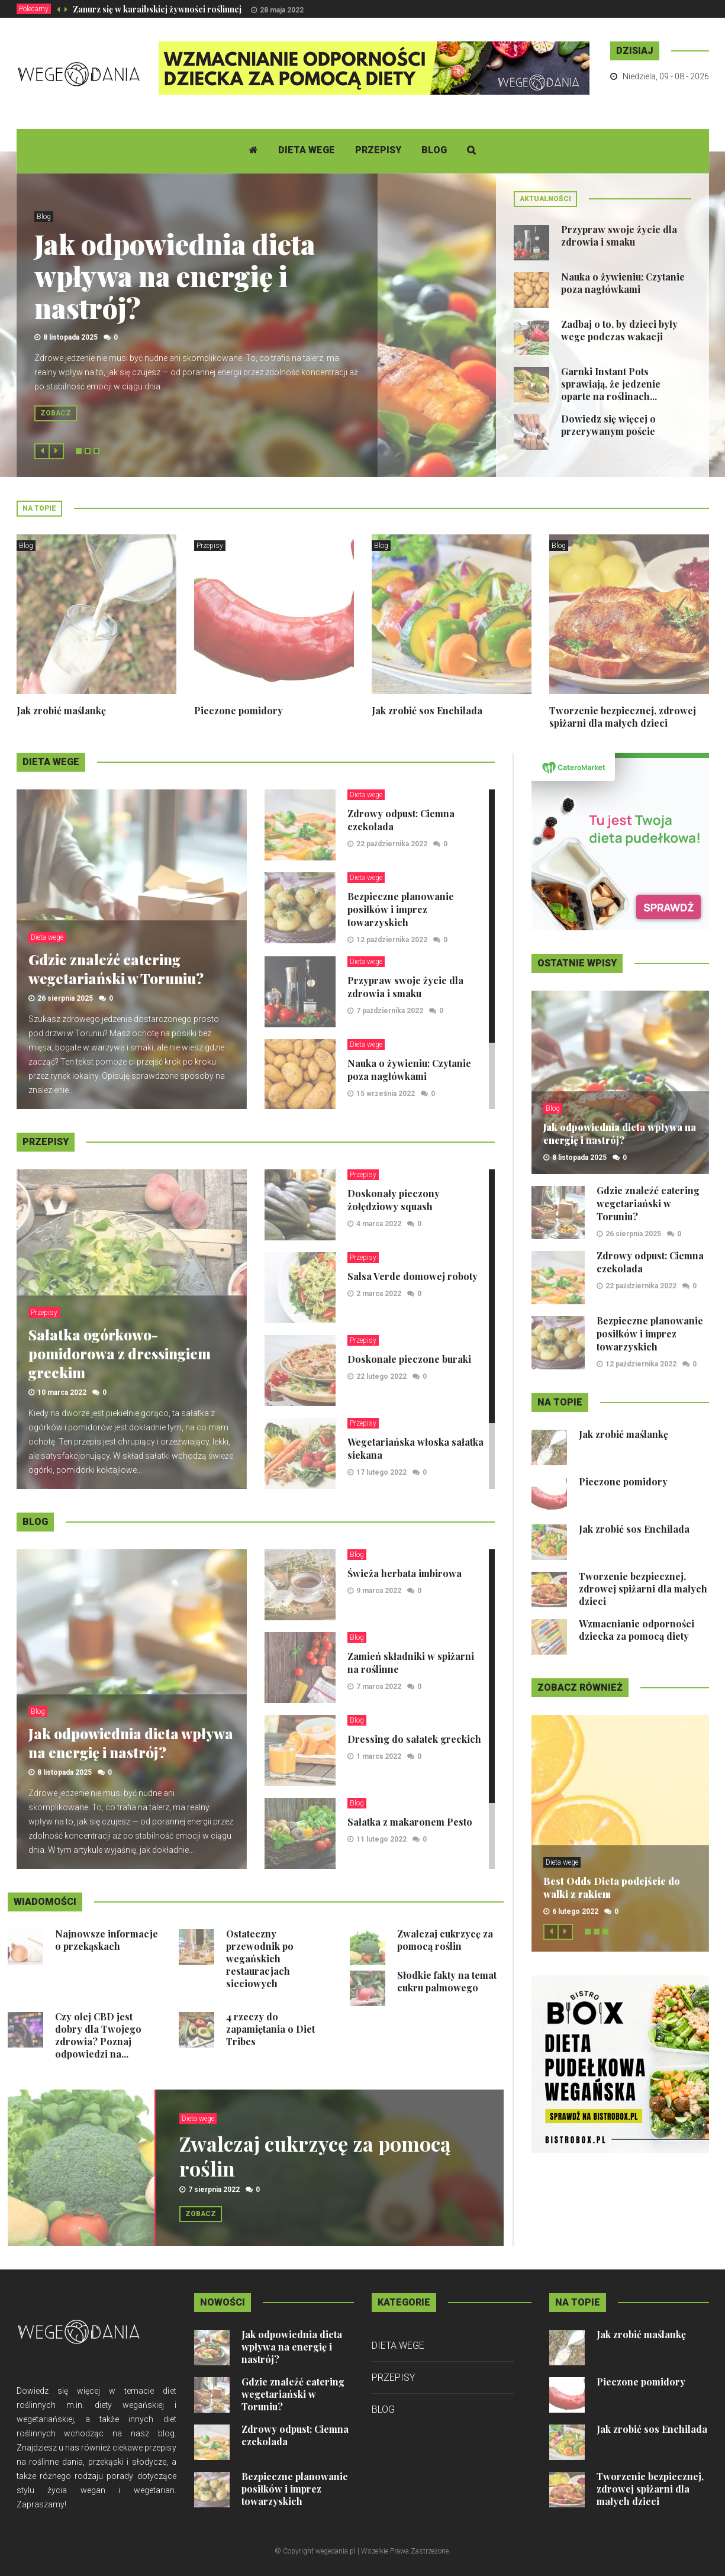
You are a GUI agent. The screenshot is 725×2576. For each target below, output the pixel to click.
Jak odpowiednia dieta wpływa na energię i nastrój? (174, 275)
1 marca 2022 (378, 1756)
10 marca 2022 (61, 1392)
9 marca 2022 (378, 1591)
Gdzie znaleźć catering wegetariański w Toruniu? (116, 969)
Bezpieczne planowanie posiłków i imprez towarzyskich (400, 909)
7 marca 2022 (378, 1686)
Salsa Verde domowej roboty (412, 1276)
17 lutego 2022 (381, 1472)
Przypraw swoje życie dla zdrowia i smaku (619, 235)
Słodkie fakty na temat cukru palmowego (447, 1981)
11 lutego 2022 (381, 1839)
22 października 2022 (391, 844)
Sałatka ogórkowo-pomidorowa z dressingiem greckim (119, 1353)
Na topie (39, 508)
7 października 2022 (389, 1011)
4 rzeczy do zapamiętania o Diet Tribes (270, 2029)
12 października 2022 (391, 940)
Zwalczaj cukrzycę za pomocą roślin (445, 1939)
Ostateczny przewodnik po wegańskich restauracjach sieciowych (260, 1958)
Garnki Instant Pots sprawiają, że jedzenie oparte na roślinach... (610, 383)
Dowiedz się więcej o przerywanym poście (608, 424)
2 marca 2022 (378, 1293)
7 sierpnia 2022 (214, 2189)
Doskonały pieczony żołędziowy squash (393, 1200)
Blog (434, 150)
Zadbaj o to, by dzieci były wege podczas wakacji (619, 330)
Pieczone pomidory (238, 710)
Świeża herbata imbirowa (404, 1573)
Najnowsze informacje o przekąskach (106, 1939)
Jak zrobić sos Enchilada (427, 710)
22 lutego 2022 (381, 1376)
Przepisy (378, 150)
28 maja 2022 (282, 10)
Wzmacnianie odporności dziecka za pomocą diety (636, 1629)
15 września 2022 (385, 1093)
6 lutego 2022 (575, 1911)
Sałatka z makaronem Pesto (409, 1822)
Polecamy (34, 9)
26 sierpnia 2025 (65, 998)
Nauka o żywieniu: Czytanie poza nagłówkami (623, 282)
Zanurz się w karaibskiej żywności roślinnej (157, 9)
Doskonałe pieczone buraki (409, 1359)
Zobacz (55, 413)
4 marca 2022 (378, 1224)
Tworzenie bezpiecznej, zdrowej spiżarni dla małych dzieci (622, 716)
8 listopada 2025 (70, 337)
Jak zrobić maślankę (61, 710)
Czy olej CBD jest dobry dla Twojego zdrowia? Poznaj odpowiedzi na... (98, 2035)
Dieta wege (306, 150)
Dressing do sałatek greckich (414, 1739)
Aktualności (545, 199)
